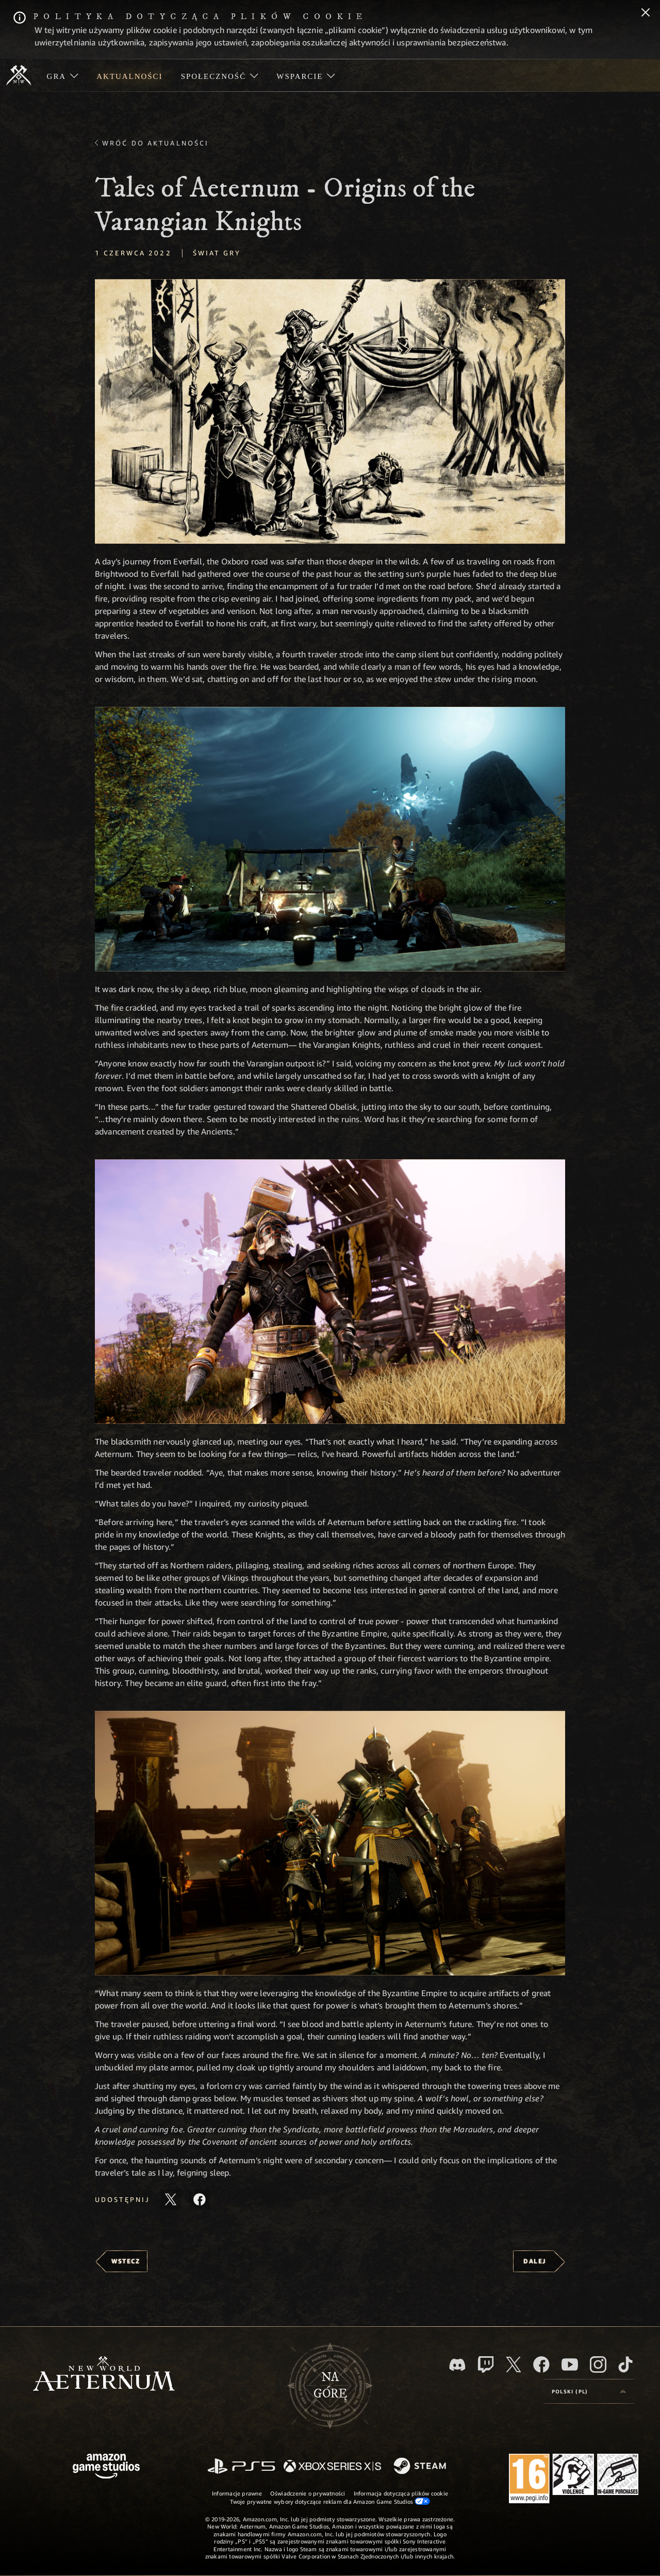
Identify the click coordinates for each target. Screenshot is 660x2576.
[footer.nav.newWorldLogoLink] (104, 2374)
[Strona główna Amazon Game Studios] (106, 2467)
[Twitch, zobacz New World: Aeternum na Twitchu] (485, 2364)
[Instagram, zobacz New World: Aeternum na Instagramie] (598, 2364)
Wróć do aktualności (155, 143)
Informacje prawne (237, 2493)
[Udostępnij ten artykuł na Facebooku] (199, 2199)
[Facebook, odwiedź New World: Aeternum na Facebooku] (541, 2364)
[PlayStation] (241, 2467)
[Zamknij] (645, 13)
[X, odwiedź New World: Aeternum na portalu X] (513, 2364)
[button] (330, 411)
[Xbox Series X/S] (332, 2467)
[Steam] (421, 2466)
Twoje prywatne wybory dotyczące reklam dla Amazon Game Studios (330, 2501)
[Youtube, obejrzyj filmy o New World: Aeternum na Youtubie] (570, 2364)
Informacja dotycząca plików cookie (401, 2493)
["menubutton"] (63, 75)
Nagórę (330, 2386)
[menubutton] (588, 2391)
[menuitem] (63, 75)
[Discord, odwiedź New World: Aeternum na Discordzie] (457, 2364)
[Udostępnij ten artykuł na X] (170, 2199)
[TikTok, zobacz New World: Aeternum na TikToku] (625, 2364)
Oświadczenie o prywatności (307, 2493)
